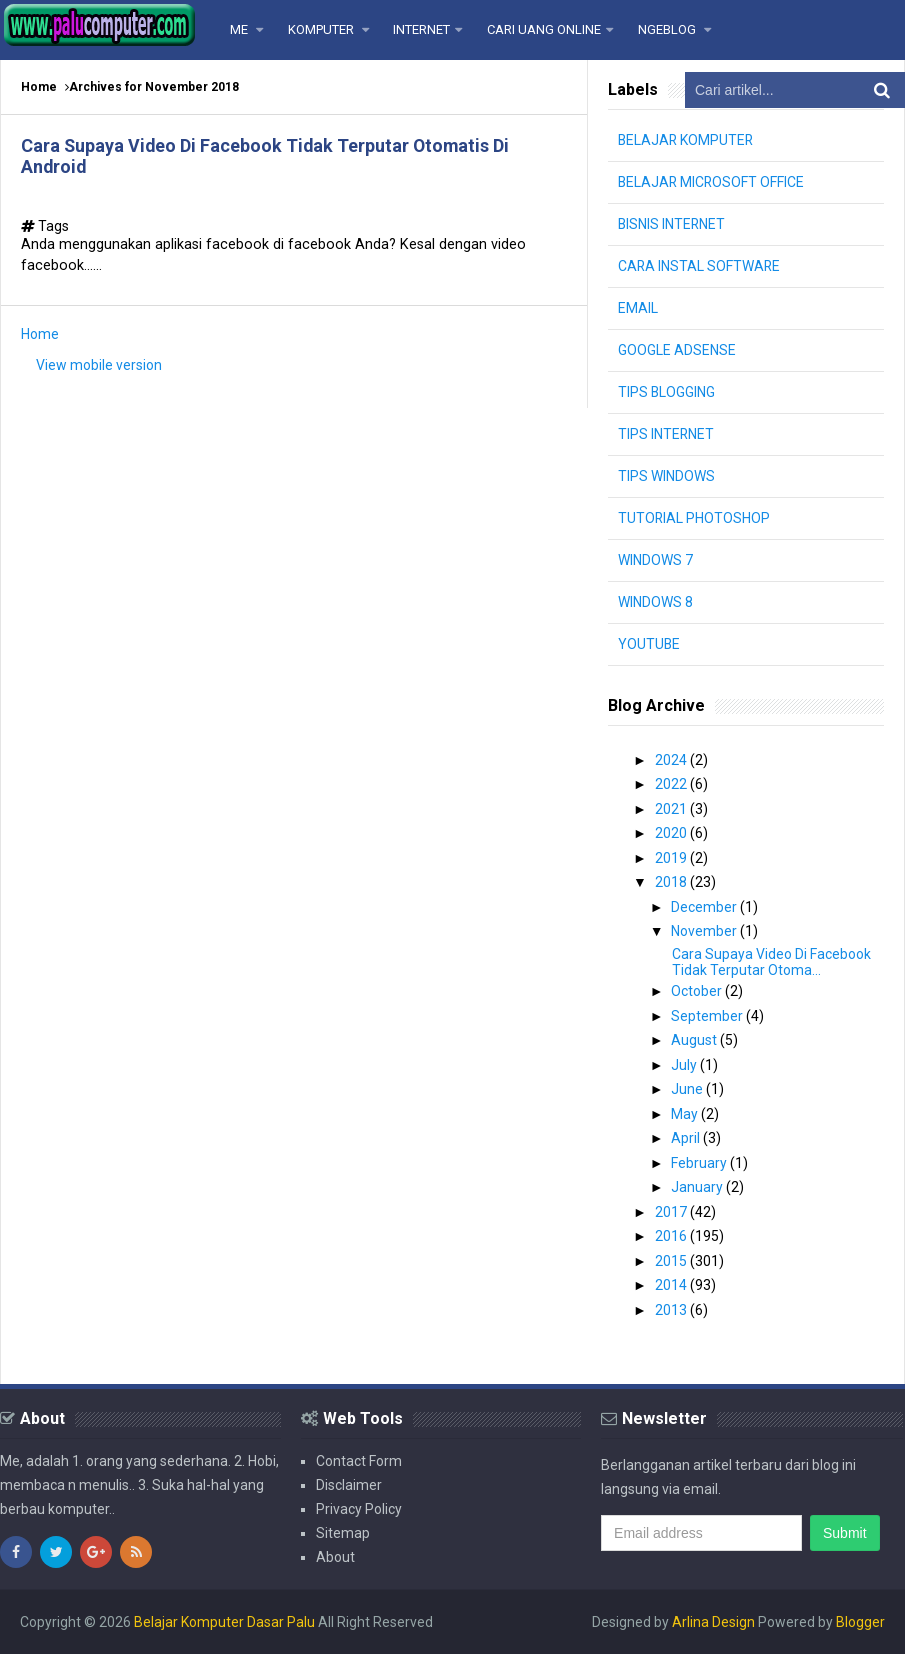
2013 (672, 1310)
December (705, 907)
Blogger (860, 1622)
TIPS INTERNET (666, 434)
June (688, 1089)
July (685, 1065)
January (698, 1187)
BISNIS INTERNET (672, 224)
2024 (672, 760)
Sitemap (343, 1533)
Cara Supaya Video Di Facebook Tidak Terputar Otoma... (771, 962)
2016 (672, 1236)
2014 (672, 1285)
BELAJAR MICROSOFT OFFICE (712, 182)
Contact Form (359, 1461)
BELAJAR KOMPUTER (687, 140)
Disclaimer (349, 1485)
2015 (672, 1261)
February (700, 1163)
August (695, 1040)
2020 (672, 833)
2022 (672, 784)
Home (39, 87)
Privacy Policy (359, 1509)
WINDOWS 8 (655, 602)
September (708, 1016)
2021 (672, 809)
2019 (672, 858)
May (686, 1114)
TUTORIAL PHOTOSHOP (694, 518)
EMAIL (638, 308)
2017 (672, 1212)
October (698, 991)
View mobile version (99, 365)
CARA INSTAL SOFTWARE (700, 266)
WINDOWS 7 (655, 560)
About (335, 1557)
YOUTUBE (649, 644)
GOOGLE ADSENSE (677, 350)
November (705, 931)
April (687, 1138)
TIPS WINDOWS (666, 476)
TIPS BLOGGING (667, 392)
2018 (672, 882)
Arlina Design (713, 1622)
